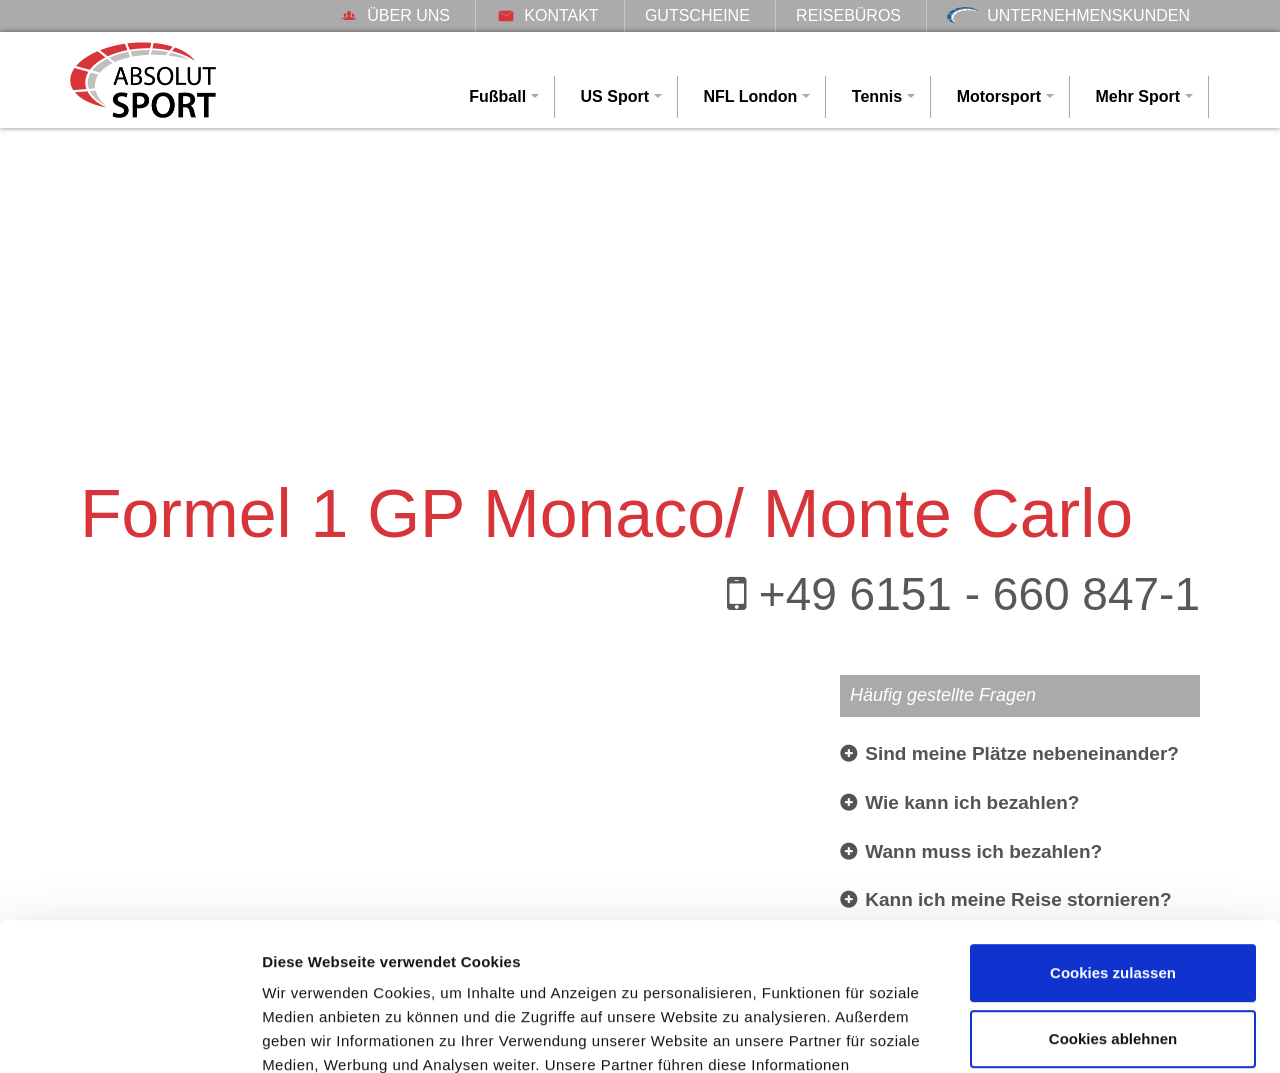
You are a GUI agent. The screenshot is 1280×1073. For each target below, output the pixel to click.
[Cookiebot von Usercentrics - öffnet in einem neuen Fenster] (129, 1034)
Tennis (877, 96)
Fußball (497, 96)
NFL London (750, 96)
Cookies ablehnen (1113, 903)
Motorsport (999, 96)
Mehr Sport (1138, 96)
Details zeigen (312, 1033)
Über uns (394, 15)
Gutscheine (697, 15)
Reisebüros (848, 15)
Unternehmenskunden (1068, 15)
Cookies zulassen (1113, 838)
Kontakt (547, 15)
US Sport (615, 96)
